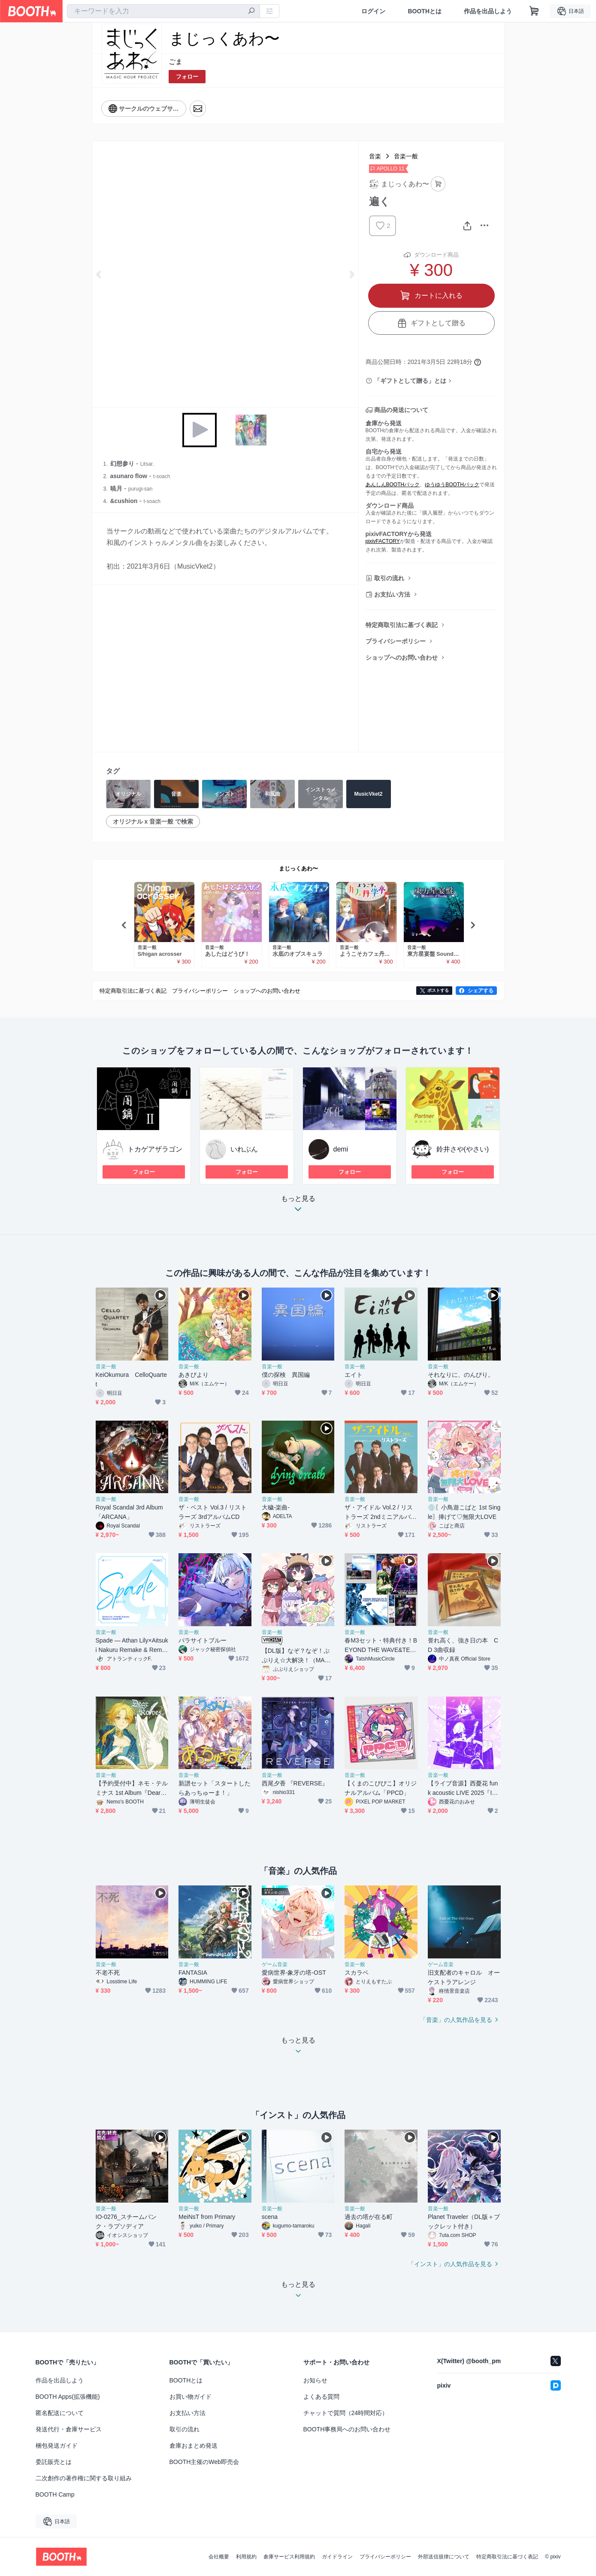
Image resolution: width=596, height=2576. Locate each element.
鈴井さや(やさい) (462, 1149)
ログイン (373, 11)
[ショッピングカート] (534, 11)
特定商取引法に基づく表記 (402, 624)
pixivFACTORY (383, 541)
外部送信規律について (443, 2556)
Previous (99, 274)
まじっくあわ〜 (298, 868)
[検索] (251, 12)
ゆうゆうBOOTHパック (452, 485)
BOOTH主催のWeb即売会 (204, 2461)
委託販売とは (54, 2461)
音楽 (375, 156)
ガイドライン (337, 2556)
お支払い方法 (392, 594)
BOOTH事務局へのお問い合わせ (347, 2429)
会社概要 (219, 2556)
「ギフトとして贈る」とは (410, 380)
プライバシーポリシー (396, 641)
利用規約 (246, 2556)
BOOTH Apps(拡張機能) (68, 2396)
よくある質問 (321, 2396)
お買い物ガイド (190, 2396)
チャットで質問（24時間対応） (345, 2412)
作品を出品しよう (488, 11)
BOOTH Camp (55, 2494)
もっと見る (298, 1206)
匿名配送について (60, 2412)
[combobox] (163, 11)
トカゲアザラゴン (154, 1149)
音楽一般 (406, 156)
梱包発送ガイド (57, 2445)
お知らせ (315, 2380)
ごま (175, 61)
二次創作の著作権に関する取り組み (84, 2478)
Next (351, 274)
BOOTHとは (425, 11)
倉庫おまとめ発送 (193, 2445)
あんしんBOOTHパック (393, 485)
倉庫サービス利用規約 (289, 2556)
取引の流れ (389, 578)
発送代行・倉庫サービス (69, 2429)
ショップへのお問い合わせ (402, 657)
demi (340, 1149)
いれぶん (244, 1149)
